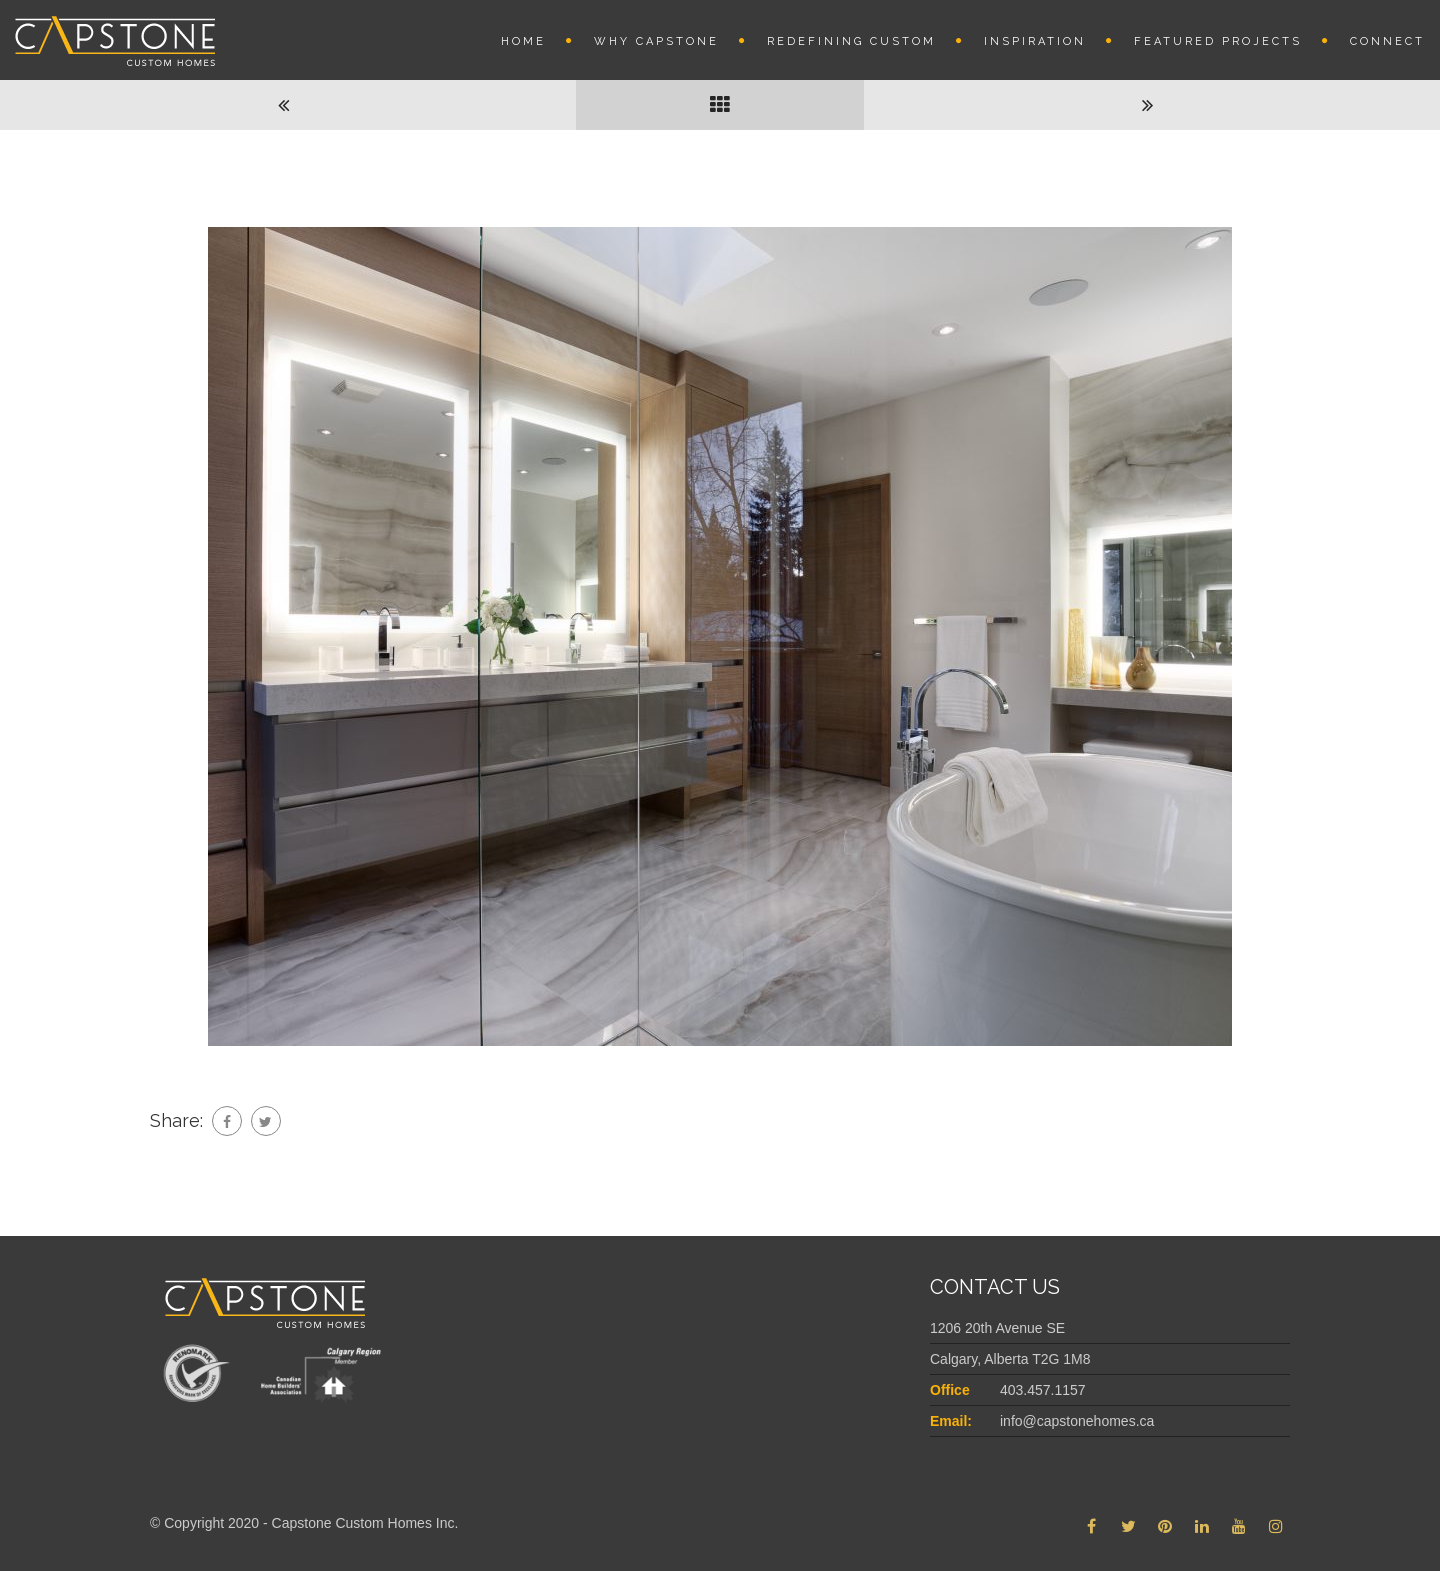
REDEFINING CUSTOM (851, 41)
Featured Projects (1218, 41)
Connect (1387, 41)
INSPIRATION (1035, 41)
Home (523, 41)
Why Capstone (656, 41)
